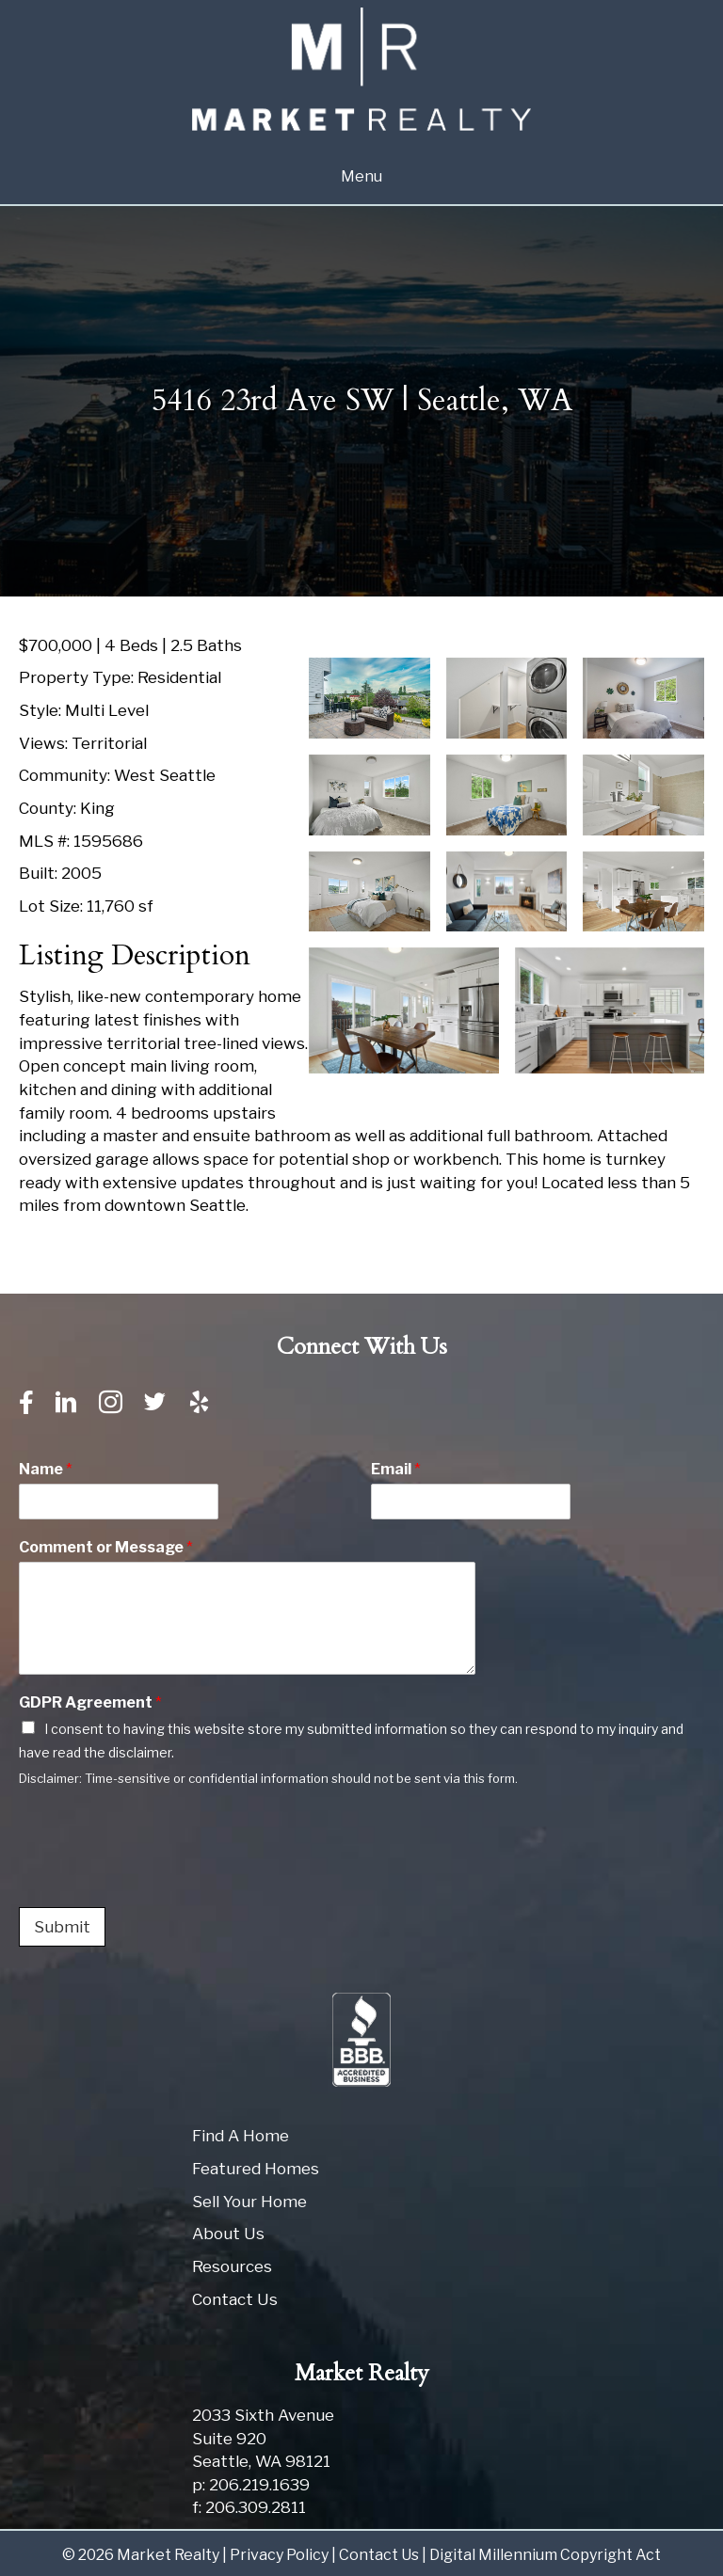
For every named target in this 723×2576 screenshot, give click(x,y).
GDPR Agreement (90, 1702)
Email (396, 1469)
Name (45, 1469)
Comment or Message (106, 1547)
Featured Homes (255, 2168)
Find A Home (240, 2135)
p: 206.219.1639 (251, 2484)
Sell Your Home (249, 2201)
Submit (62, 1926)
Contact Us (235, 2299)
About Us (228, 2233)
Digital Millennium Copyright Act (545, 2555)
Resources (232, 2266)
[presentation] (162, 1876)
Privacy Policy (279, 2555)
